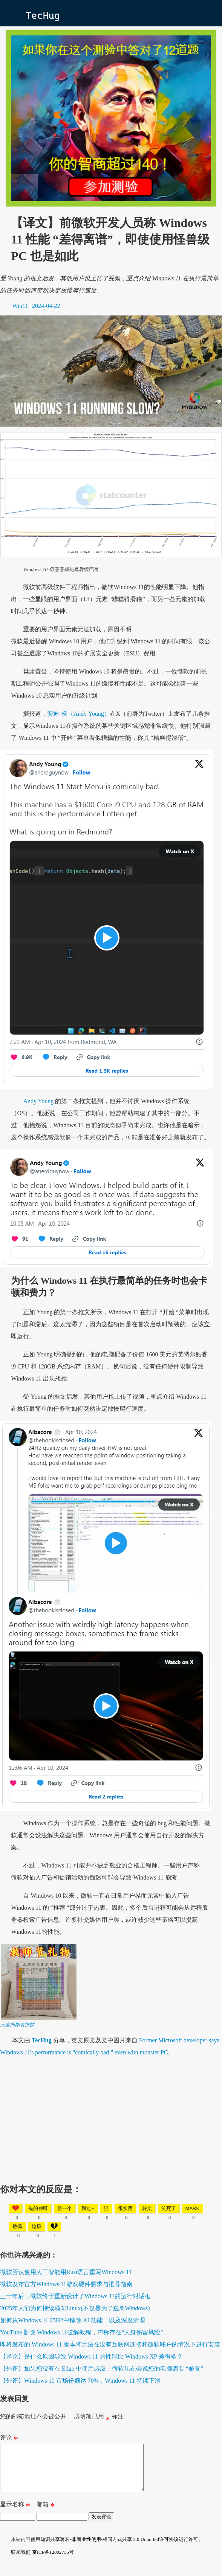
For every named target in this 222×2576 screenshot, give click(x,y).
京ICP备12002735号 (53, 2561)
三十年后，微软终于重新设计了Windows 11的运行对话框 (75, 2296)
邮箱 (46, 2514)
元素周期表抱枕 (17, 2025)
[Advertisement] (111, 2117)
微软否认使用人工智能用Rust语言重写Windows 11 (66, 2272)
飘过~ (87, 2208)
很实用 (125, 2208)
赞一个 (64, 2208)
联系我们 (21, 2561)
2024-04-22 (46, 306)
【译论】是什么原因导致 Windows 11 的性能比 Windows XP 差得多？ (91, 2356)
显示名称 (15, 2514)
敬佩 (17, 2226)
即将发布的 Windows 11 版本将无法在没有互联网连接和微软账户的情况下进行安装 (110, 2344)
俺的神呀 (38, 2208)
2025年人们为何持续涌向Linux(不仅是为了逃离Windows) (75, 2308)
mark (192, 2208)
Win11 (20, 306)
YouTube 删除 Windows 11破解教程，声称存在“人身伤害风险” (81, 2332)
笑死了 (168, 2208)
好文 (147, 2208)
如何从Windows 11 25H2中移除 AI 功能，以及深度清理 (72, 2320)
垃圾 (36, 2226)
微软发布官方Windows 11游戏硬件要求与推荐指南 (66, 2284)
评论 (9, 2439)
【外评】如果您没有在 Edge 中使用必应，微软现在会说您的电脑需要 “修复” (101, 2368)
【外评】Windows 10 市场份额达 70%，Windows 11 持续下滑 (80, 2380)
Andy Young (38, 1101)
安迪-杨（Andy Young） (78, 713)
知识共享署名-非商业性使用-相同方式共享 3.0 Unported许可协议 (109, 2548)
